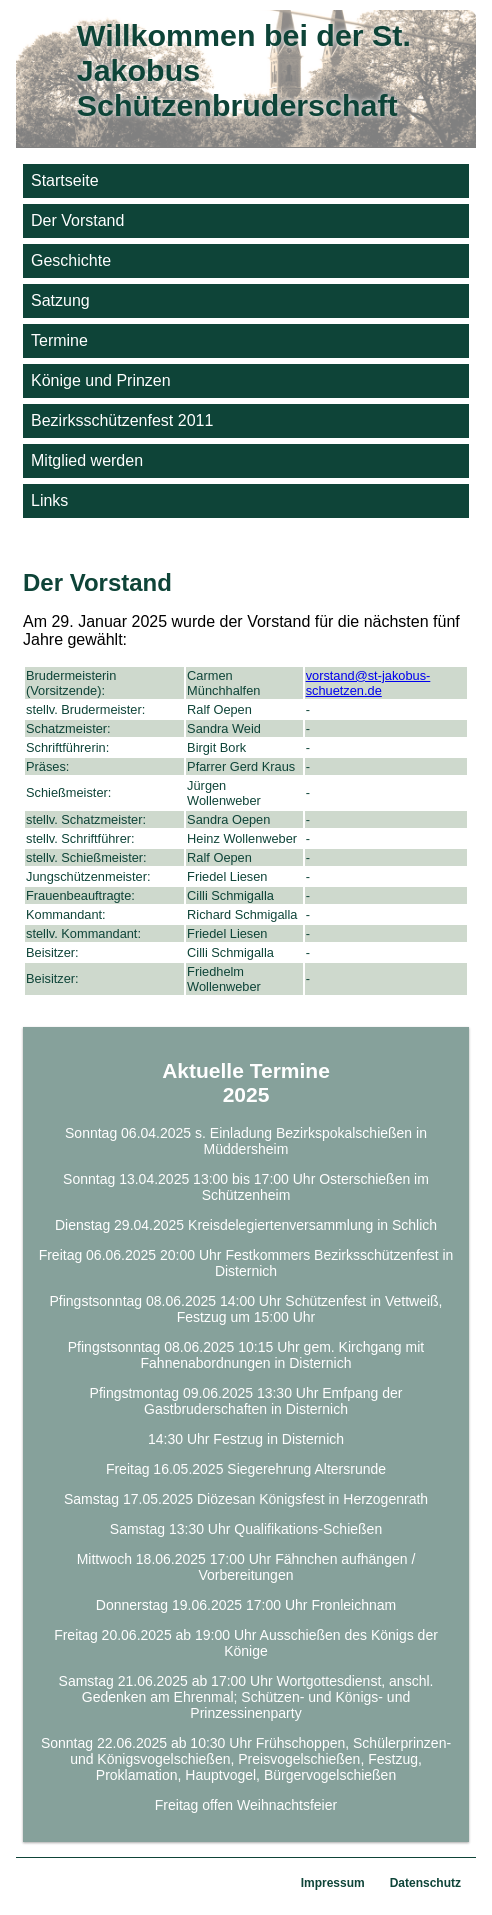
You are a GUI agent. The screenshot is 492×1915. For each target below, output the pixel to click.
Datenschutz (425, 1883)
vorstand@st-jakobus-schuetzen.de (368, 683)
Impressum (333, 1883)
